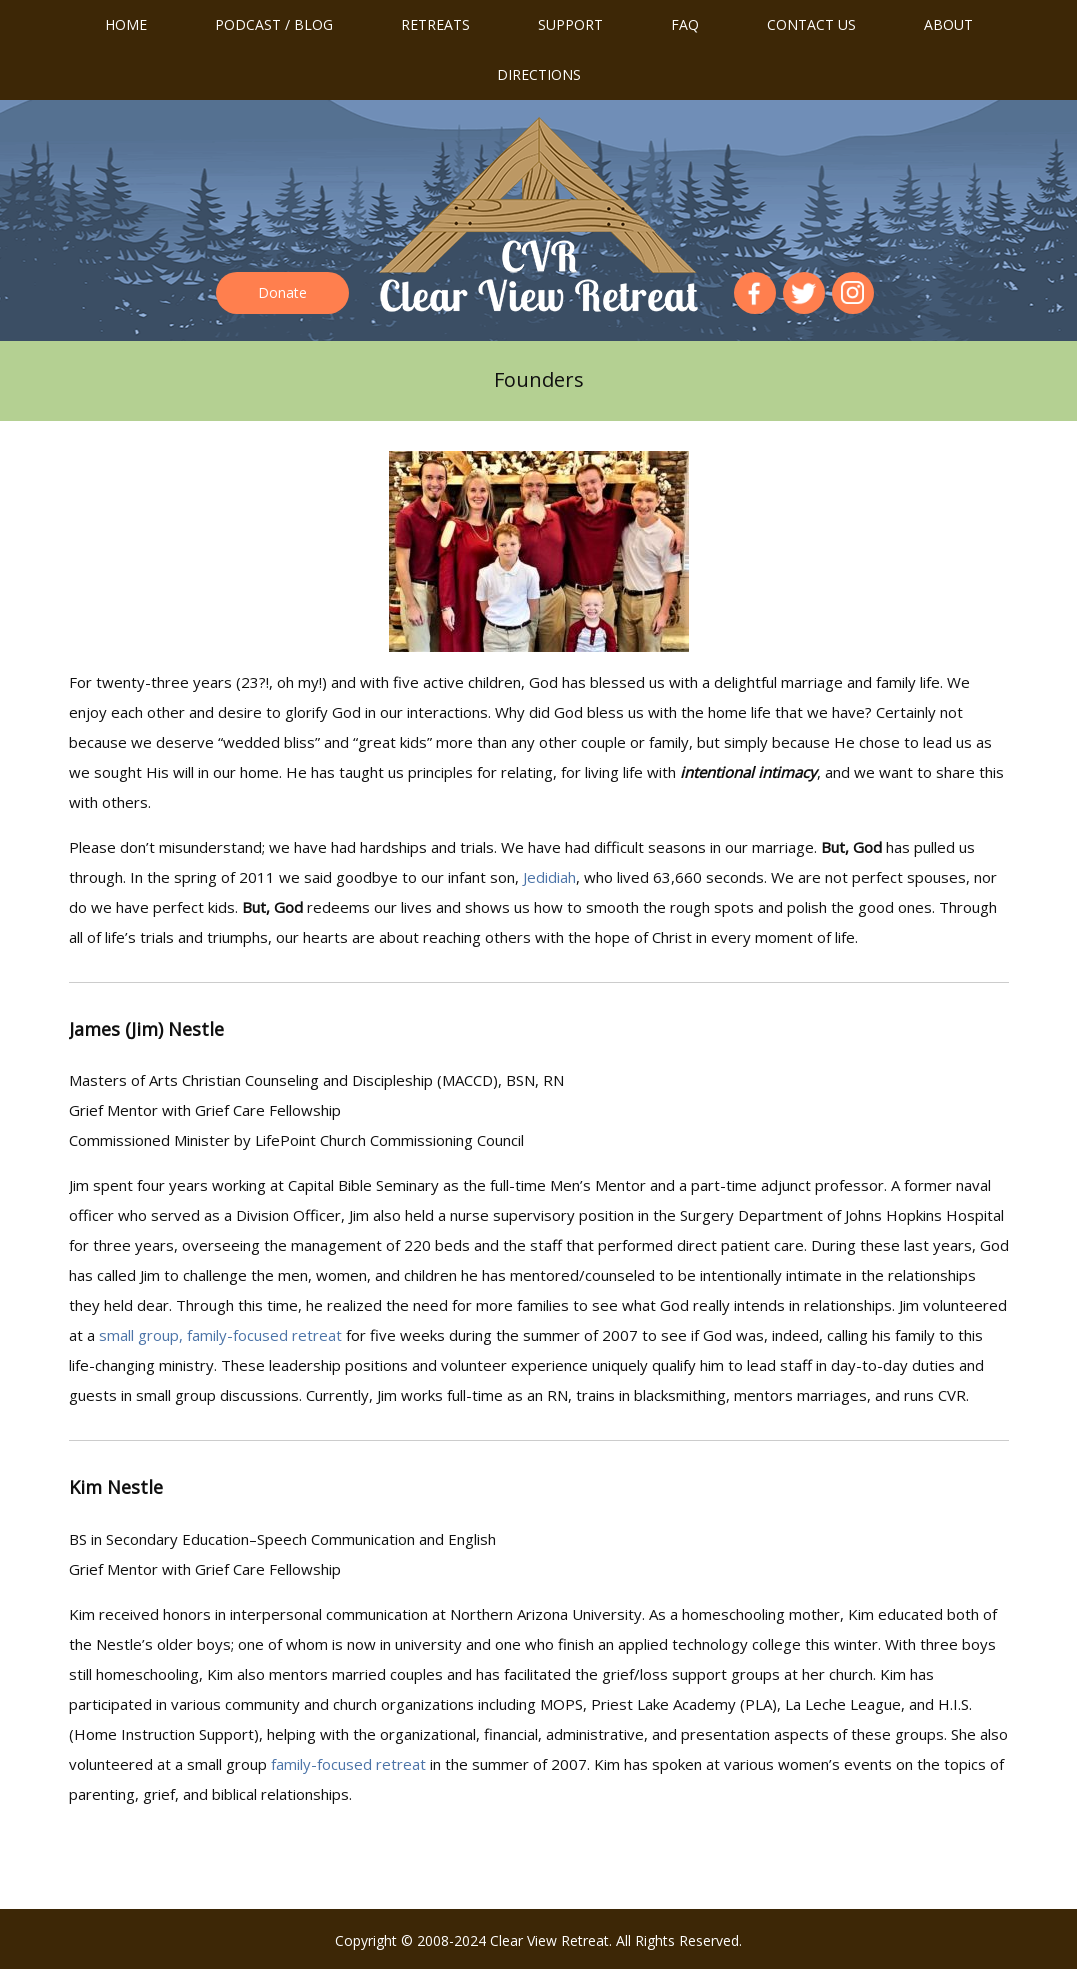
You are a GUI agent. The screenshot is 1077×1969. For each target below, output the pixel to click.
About (948, 24)
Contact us (811, 24)
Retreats (435, 24)
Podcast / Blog (274, 24)
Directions (539, 74)
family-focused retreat (348, 1764)
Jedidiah (549, 877)
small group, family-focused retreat (220, 1335)
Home (126, 24)
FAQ (685, 24)
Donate (282, 292)
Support (570, 24)
